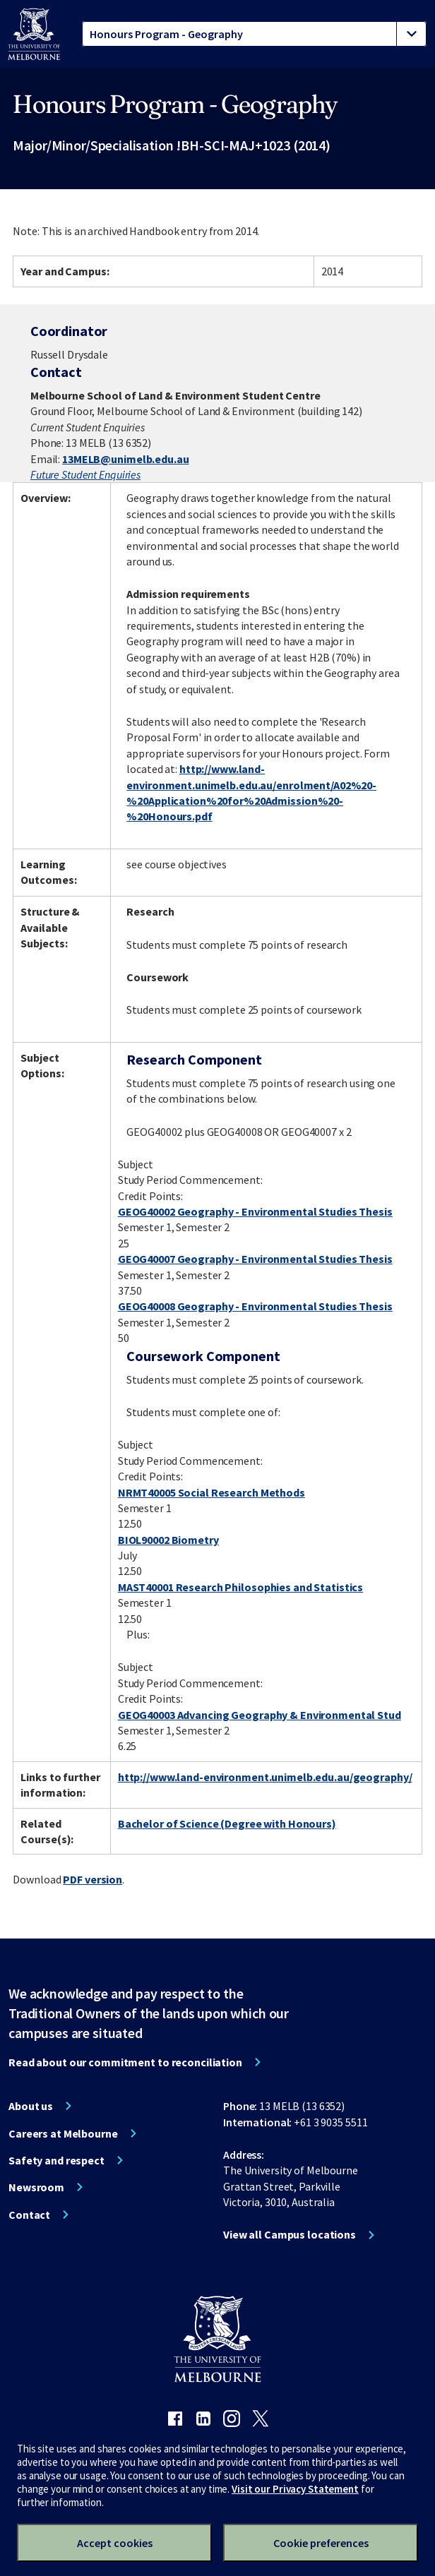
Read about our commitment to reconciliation (125, 2062)
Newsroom (36, 2187)
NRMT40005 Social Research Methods (211, 1492)
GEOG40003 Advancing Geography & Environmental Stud (259, 1715)
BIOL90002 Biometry (168, 1540)
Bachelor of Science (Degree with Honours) (227, 1823)
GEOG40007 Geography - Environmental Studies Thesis (255, 1259)
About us (30, 2106)
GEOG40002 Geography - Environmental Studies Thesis (255, 1211)
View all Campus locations (289, 2234)
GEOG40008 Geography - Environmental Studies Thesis (255, 1306)
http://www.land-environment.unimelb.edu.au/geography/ (265, 1777)
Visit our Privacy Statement (295, 2489)
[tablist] (254, 34)
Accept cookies (115, 2543)
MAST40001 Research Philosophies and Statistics (240, 1587)
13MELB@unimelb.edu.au (125, 459)
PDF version (92, 1879)
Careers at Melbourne (63, 2133)
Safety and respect (56, 2160)
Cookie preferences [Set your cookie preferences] (321, 2543)
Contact (29, 2214)
